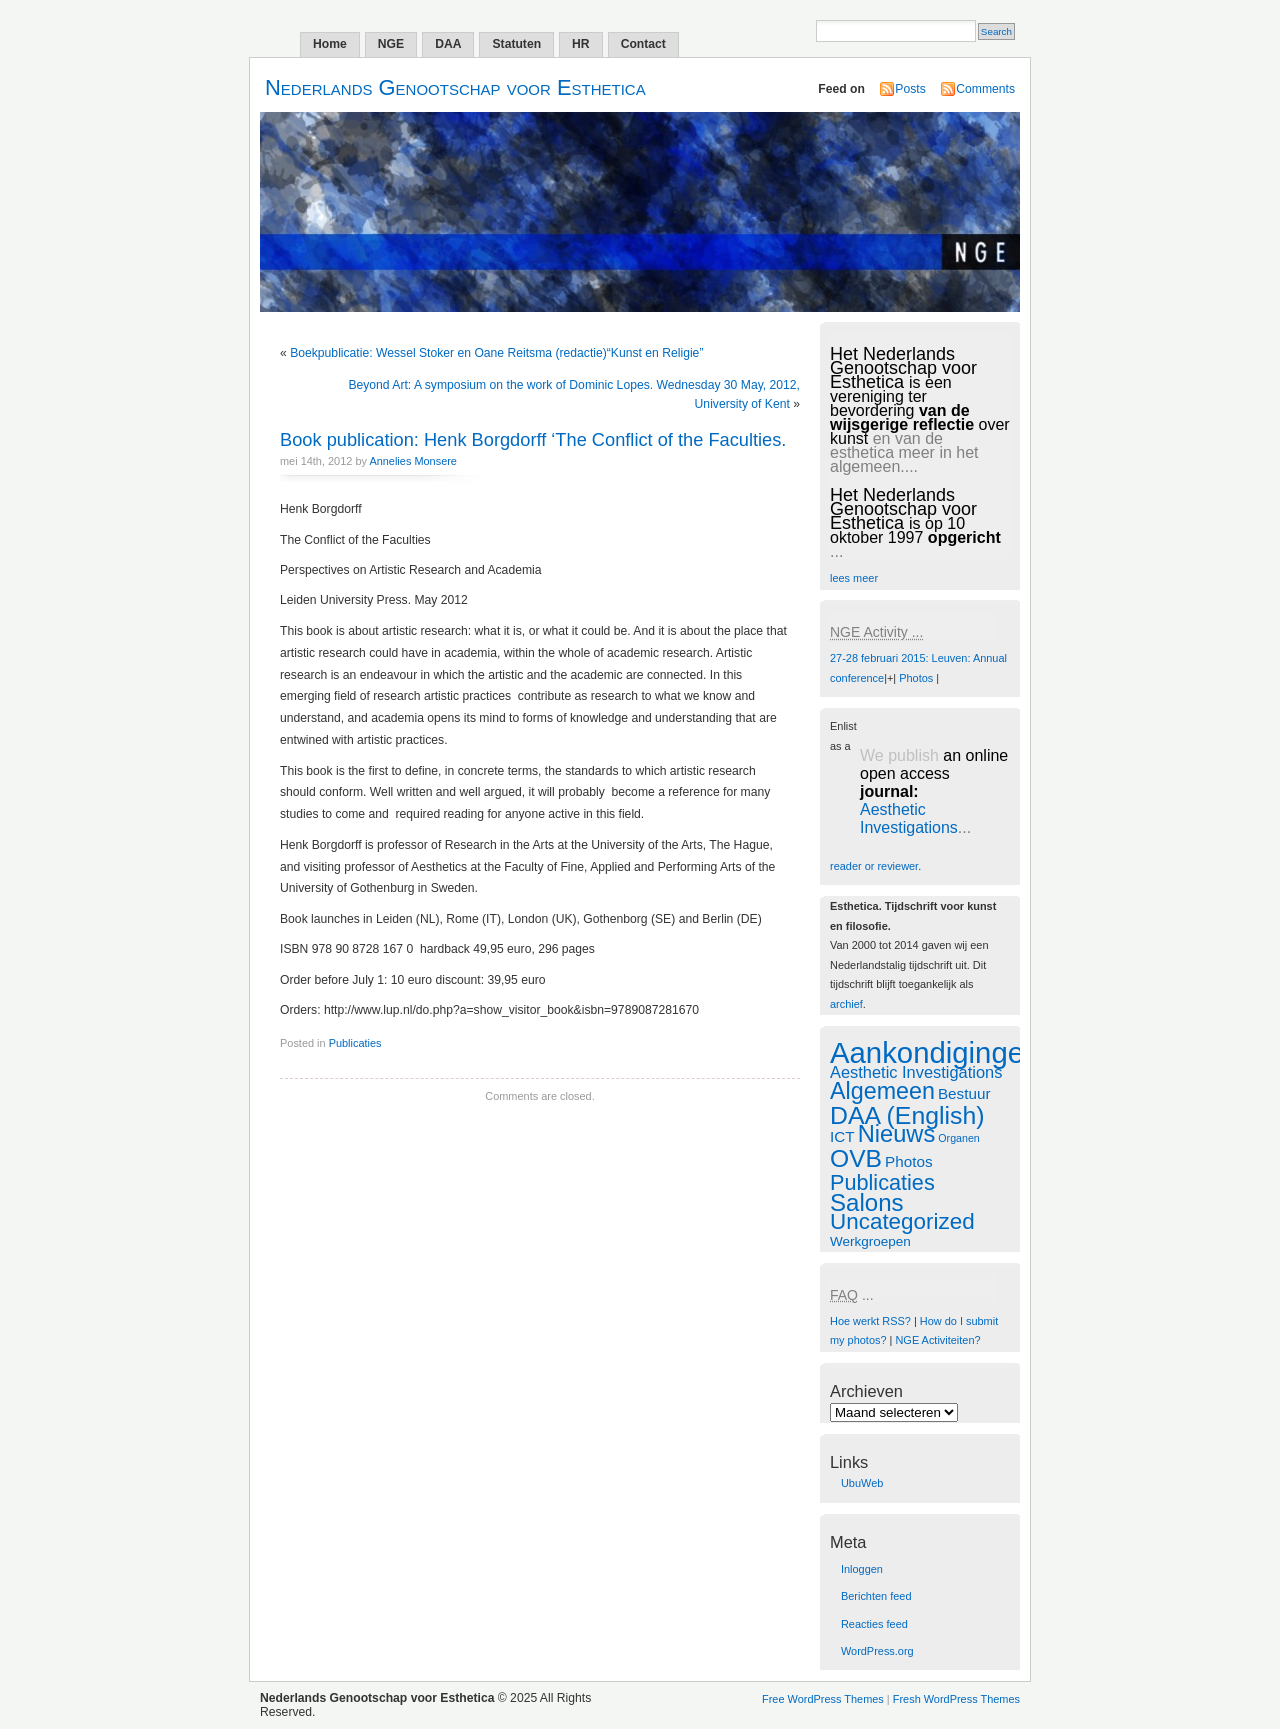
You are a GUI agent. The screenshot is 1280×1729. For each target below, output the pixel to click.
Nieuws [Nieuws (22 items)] (897, 1134)
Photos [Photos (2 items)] (908, 1161)
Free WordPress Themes (823, 1699)
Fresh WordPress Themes (956, 1699)
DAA (448, 44)
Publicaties (355, 1043)
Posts (910, 89)
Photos (916, 678)
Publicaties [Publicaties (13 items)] (882, 1182)
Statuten (516, 44)
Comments (985, 89)
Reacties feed (874, 1624)
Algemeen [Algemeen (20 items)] (882, 1091)
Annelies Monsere (413, 461)
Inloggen (862, 1569)
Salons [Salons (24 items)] (867, 1202)
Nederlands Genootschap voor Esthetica (455, 87)
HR (581, 44)
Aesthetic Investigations (909, 818)
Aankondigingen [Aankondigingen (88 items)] (935, 1052)
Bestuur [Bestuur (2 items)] (964, 1093)
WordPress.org (877, 1651)
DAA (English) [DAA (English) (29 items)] (907, 1115)
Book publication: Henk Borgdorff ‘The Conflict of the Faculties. (533, 439)
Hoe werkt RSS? (870, 1321)
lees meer (854, 578)
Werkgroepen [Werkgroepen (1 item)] (870, 1241)
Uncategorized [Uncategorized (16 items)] (902, 1221)
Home (330, 44)
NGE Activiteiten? (937, 1340)
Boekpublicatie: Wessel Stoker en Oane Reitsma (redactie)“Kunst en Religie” (496, 353)
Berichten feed (876, 1596)
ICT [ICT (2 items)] (842, 1136)
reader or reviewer (874, 866)
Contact (643, 44)
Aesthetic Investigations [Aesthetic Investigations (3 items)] (916, 1072)
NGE (391, 44)
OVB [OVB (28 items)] (856, 1158)
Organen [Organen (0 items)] (958, 1138)
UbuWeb (862, 1483)
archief (846, 1004)
